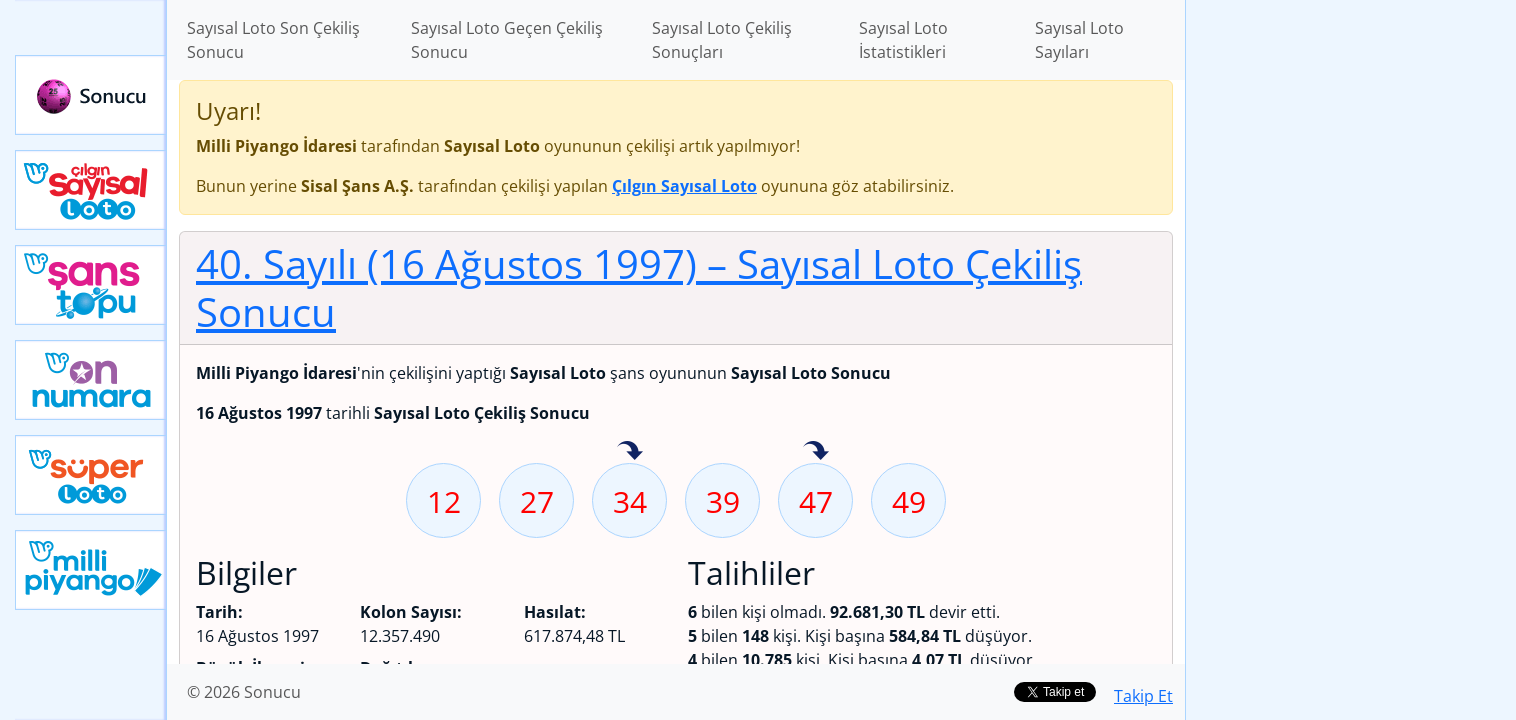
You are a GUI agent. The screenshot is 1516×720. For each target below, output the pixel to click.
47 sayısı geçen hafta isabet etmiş (816, 452)
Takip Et (1143, 696)
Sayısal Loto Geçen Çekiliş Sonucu (507, 40)
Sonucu (91, 95)
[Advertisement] (1351, 316)
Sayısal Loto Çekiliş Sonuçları (722, 40)
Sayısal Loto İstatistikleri (903, 40)
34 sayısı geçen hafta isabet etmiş (630, 452)
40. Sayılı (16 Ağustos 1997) (639, 287)
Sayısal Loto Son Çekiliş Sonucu (273, 40)
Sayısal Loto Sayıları (1079, 40)
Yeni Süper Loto (91, 475)
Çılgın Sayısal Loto (91, 190)
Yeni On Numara (91, 380)
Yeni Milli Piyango (91, 570)
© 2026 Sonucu (244, 692)
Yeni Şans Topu (91, 285)
